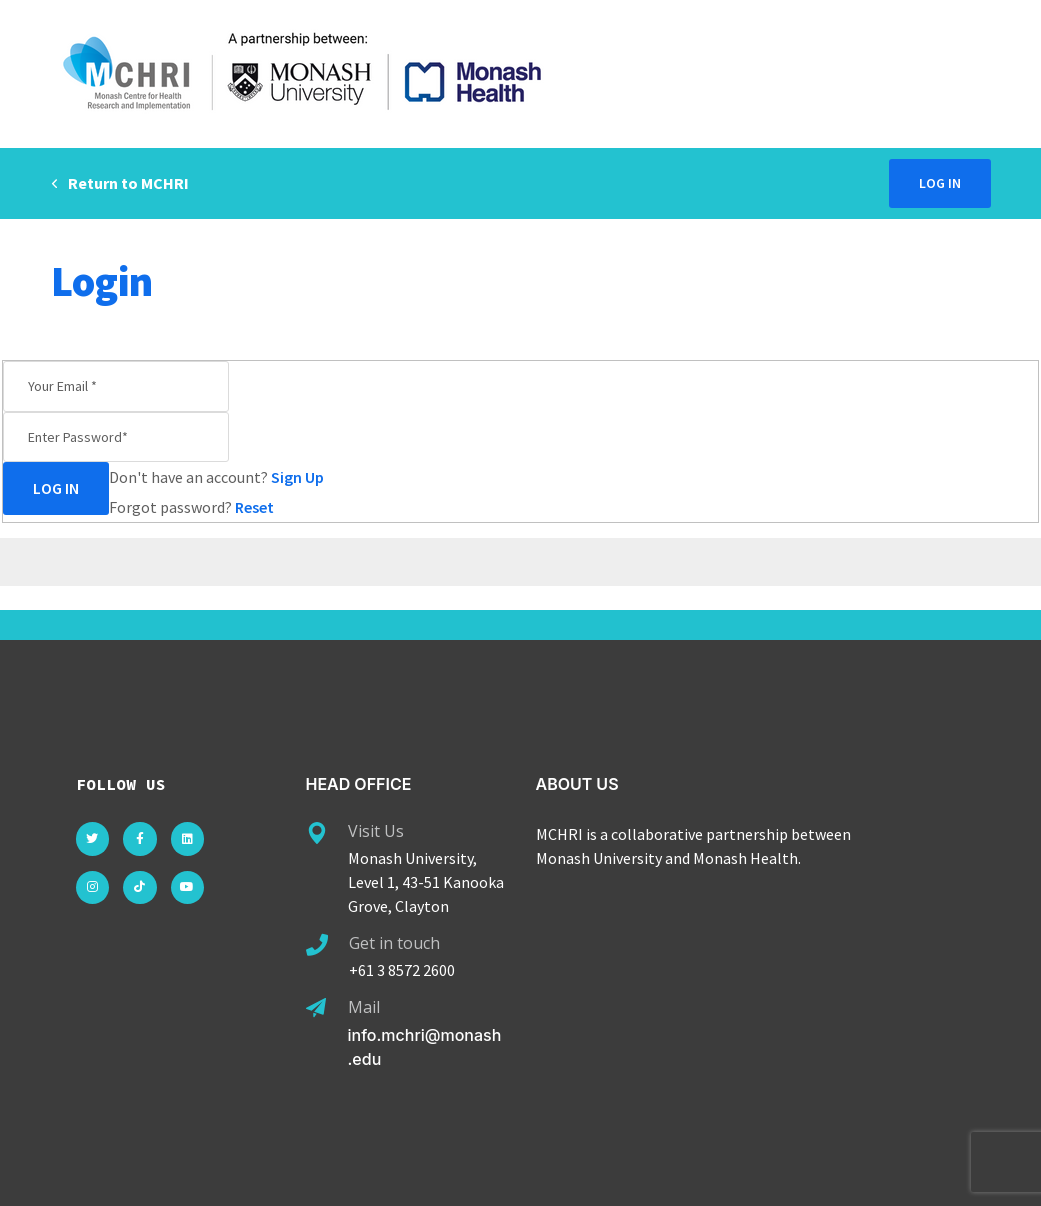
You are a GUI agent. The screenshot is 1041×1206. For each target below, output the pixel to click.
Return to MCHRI (120, 183)
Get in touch (394, 943)
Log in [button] (940, 183)
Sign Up (297, 477)
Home (909, 281)
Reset (254, 507)
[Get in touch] (317, 945)
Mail (364, 1007)
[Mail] (316, 1008)
